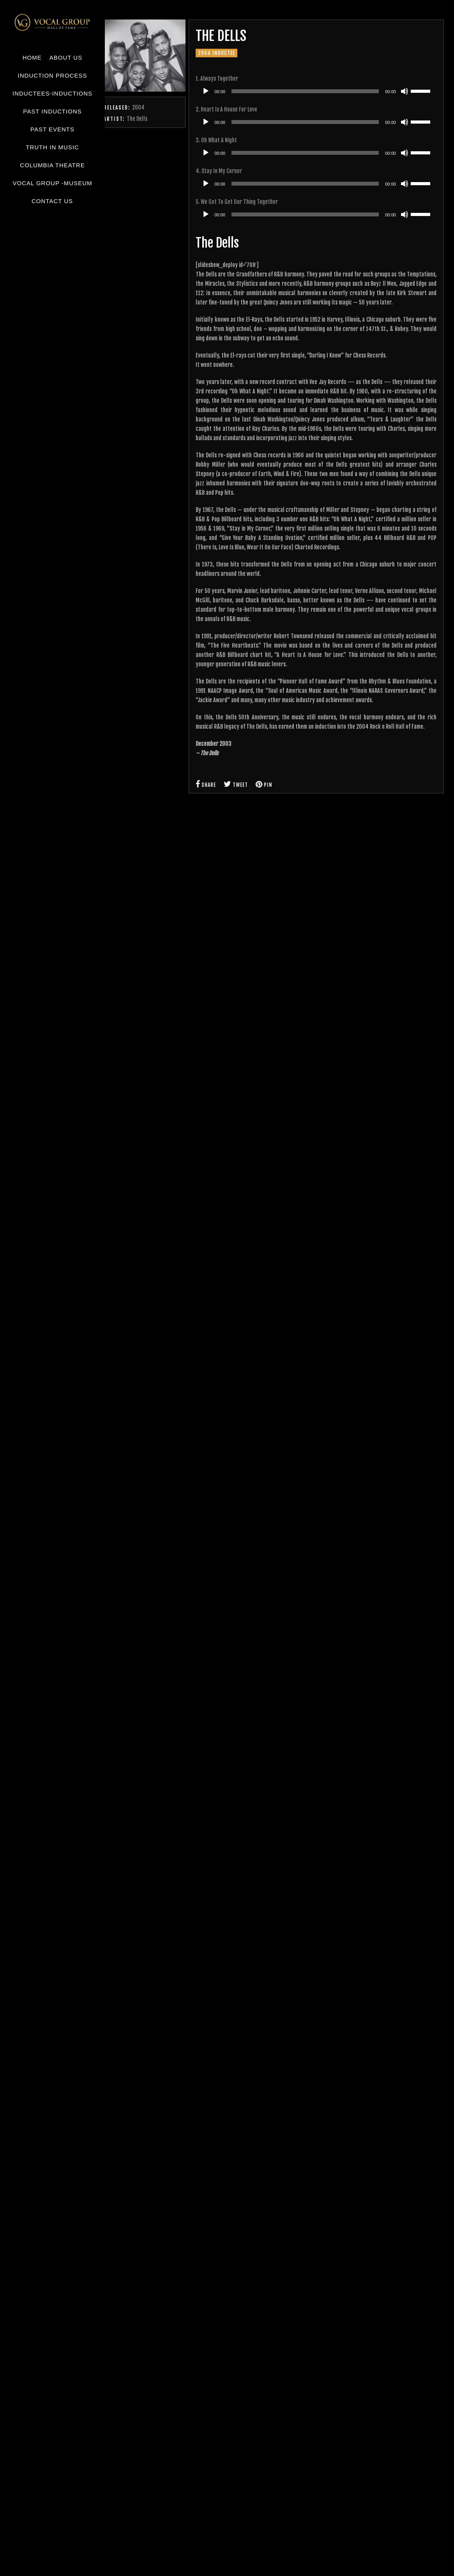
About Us (65, 57)
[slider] (305, 91)
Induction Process (52, 75)
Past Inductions (52, 111)
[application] (316, 91)
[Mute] (404, 91)
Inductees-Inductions (52, 93)
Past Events (52, 129)
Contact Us (52, 201)
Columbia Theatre (52, 165)
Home (32, 57)
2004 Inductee (216, 53)
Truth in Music (52, 147)
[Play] (206, 91)
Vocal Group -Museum (52, 183)
